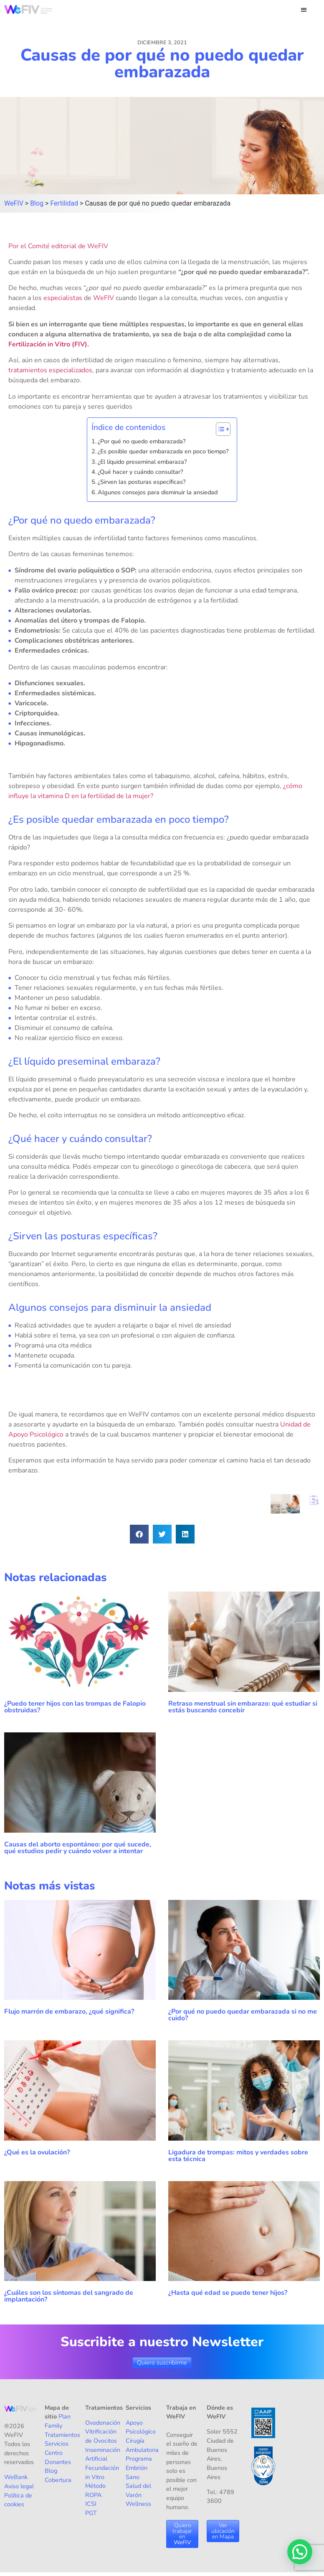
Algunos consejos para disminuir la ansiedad (158, 492)
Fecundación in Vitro (102, 2472)
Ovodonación (102, 2422)
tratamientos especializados (50, 370)
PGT (91, 2513)
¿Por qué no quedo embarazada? (141, 441)
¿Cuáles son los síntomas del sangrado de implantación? (68, 2296)
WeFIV (103, 298)
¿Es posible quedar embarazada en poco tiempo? (163, 451)
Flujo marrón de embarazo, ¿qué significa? (69, 2011)
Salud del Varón (138, 2490)
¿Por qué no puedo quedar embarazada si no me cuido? (242, 2015)
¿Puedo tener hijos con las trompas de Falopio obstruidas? (75, 1707)
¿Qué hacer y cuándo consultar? (140, 472)
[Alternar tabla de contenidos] (219, 429)
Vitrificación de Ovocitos (101, 2436)
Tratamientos (62, 2435)
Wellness (138, 2504)
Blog (51, 2471)
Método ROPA (95, 2490)
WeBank (16, 2477)
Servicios (56, 2443)
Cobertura (58, 2480)
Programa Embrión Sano (139, 2467)
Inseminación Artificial (102, 2454)
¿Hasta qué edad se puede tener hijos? (227, 2292)
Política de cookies (18, 2500)
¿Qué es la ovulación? (37, 2152)
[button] (304, 9)
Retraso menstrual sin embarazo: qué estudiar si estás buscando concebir (242, 1707)
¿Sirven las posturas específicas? (141, 482)
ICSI (90, 2504)
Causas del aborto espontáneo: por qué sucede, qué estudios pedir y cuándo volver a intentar (77, 1848)
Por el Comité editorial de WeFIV (58, 246)
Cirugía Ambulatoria (142, 2445)
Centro (54, 2453)
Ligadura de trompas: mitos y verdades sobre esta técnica (238, 2156)
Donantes (58, 2462)
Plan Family (58, 2421)
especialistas (62, 298)
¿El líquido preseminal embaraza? (142, 462)
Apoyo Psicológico (141, 2427)
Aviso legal (19, 2486)
